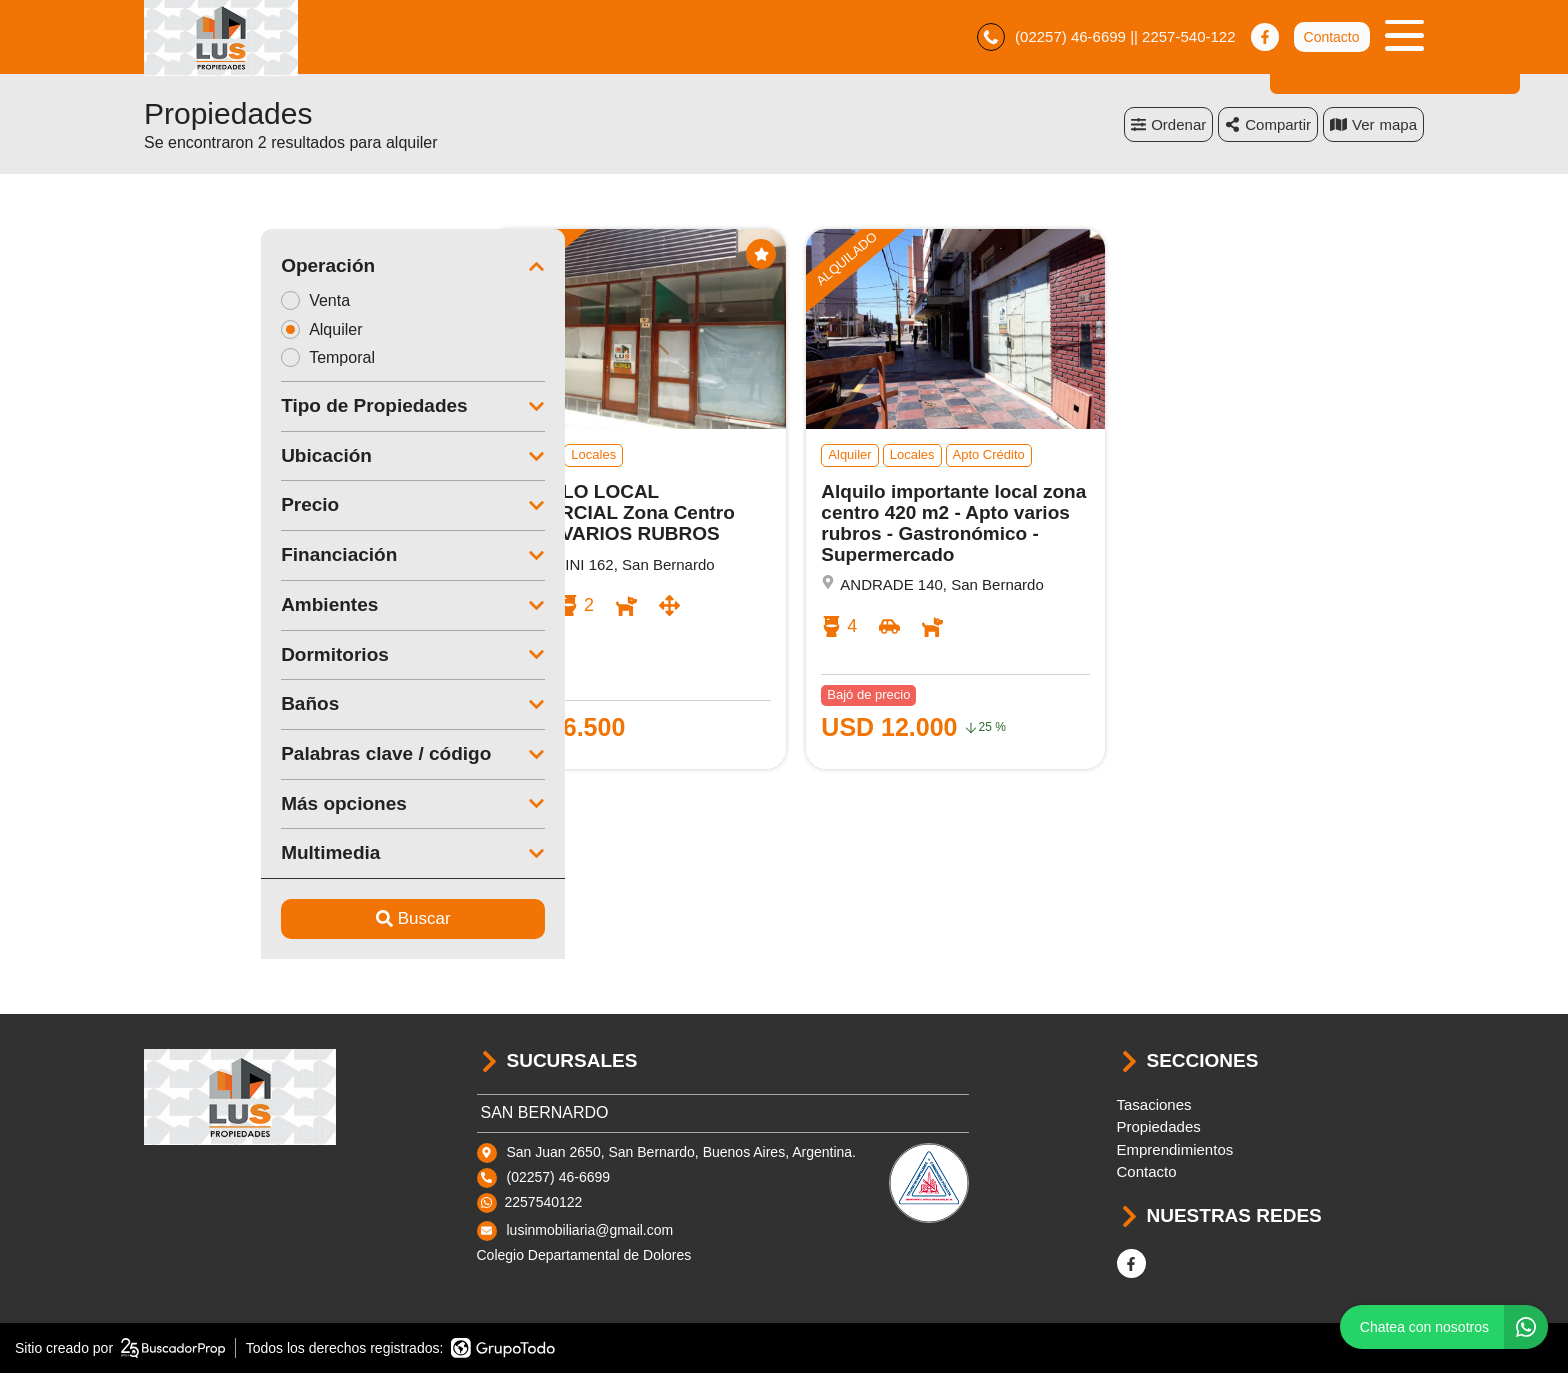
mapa (1373, 129)
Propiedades (1159, 1132)
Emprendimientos (1175, 1155)
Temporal (217, 363)
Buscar (296, 924)
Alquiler (211, 334)
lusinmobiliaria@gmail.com (590, 1236)
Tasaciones (1154, 1110)
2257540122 (544, 1208)
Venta (205, 305)
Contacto (1331, 40)
